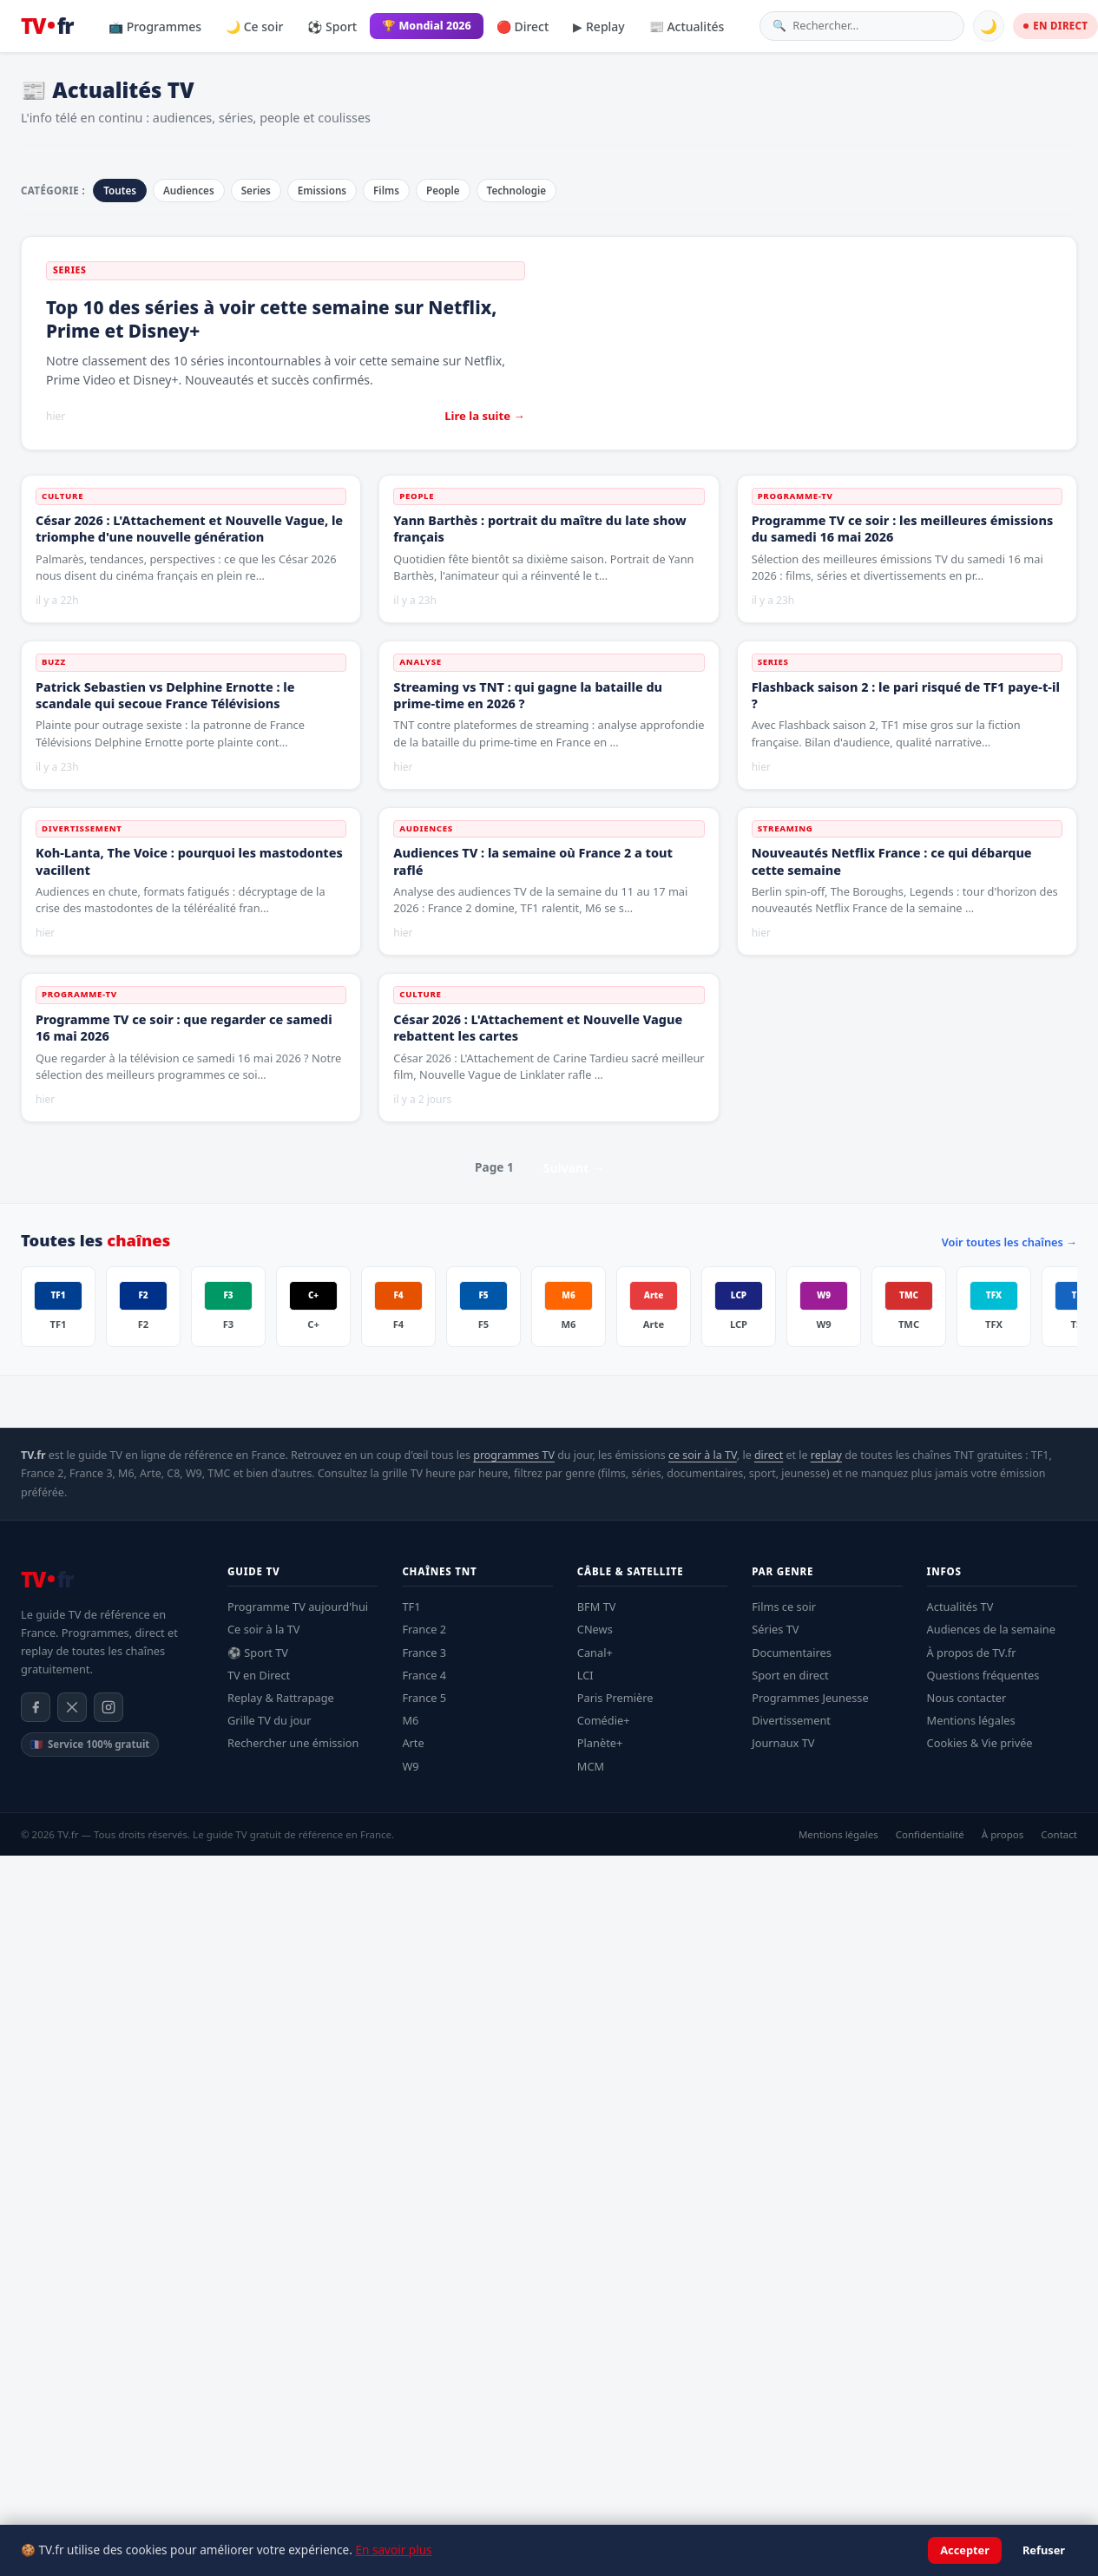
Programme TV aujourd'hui (297, 1606)
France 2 (424, 1629)
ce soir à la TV (702, 1455)
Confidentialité (930, 1834)
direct (768, 1455)
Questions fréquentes (983, 1675)
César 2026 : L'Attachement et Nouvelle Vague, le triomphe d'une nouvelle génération (189, 528)
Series (256, 190)
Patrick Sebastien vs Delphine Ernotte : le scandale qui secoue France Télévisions (165, 695)
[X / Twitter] (72, 1707)
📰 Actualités (687, 26)
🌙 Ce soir (254, 26)
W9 (410, 1766)
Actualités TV (960, 1606)
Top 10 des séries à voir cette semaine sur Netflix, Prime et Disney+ (271, 319)
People (443, 190)
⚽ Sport (332, 26)
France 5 (424, 1697)
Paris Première (615, 1697)
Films (386, 190)
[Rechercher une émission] (871, 25)
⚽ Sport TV (257, 1652)
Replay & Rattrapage (280, 1697)
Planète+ (600, 1743)
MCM (590, 1766)
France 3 (424, 1652)
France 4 (424, 1675)
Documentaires (792, 1652)
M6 (410, 1720)
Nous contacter (967, 1697)
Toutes (119, 190)
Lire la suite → (484, 416)
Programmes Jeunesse (810, 1697)
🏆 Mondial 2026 (426, 25)
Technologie (517, 190)
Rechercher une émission (292, 1743)
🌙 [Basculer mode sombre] (988, 26)
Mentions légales (971, 1720)
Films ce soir (784, 1606)
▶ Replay (598, 26)
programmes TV (514, 1455)
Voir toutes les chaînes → (1009, 1242)
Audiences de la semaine (991, 1629)
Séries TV (775, 1629)
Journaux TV (783, 1743)
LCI (585, 1675)
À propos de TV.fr (971, 1652)
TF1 (411, 1606)
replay (826, 1455)
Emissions (322, 190)
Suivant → (573, 1168)
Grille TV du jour (269, 1720)
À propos (1003, 1834)
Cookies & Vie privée (980, 1743)
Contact (1059, 1834)
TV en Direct (258, 1675)
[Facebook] (35, 1707)
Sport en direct (790, 1675)
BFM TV (596, 1606)
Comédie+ (603, 1720)
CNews (595, 1629)
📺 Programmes (154, 26)
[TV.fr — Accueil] (47, 26)
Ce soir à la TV (263, 1629)
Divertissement (791, 1720)
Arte (413, 1743)
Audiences (188, 190)
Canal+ (595, 1652)
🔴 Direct (522, 26)
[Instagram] (108, 1707)
